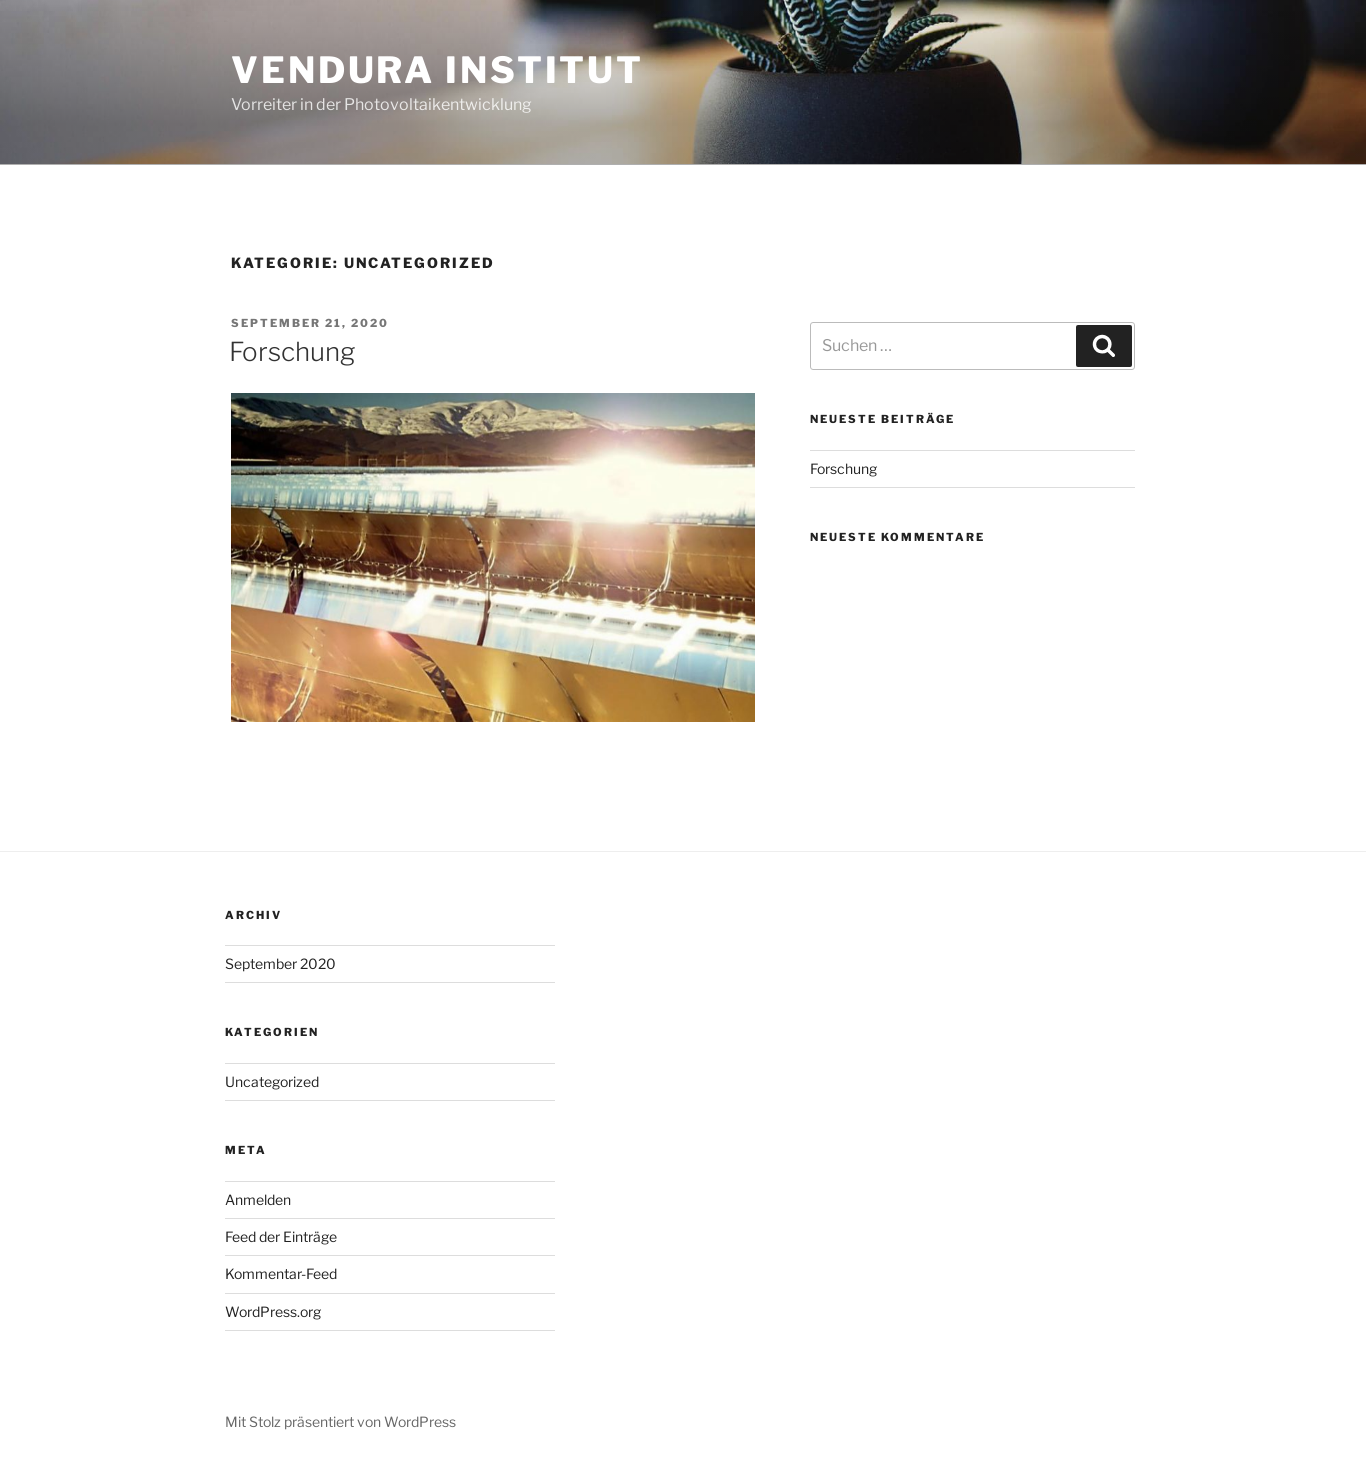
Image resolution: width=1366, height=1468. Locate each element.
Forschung (292, 351)
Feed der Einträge (281, 1236)
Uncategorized (272, 1081)
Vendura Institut (437, 70)
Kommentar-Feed (281, 1273)
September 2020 (280, 963)
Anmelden (258, 1199)
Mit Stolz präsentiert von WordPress (340, 1421)
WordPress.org (273, 1311)
